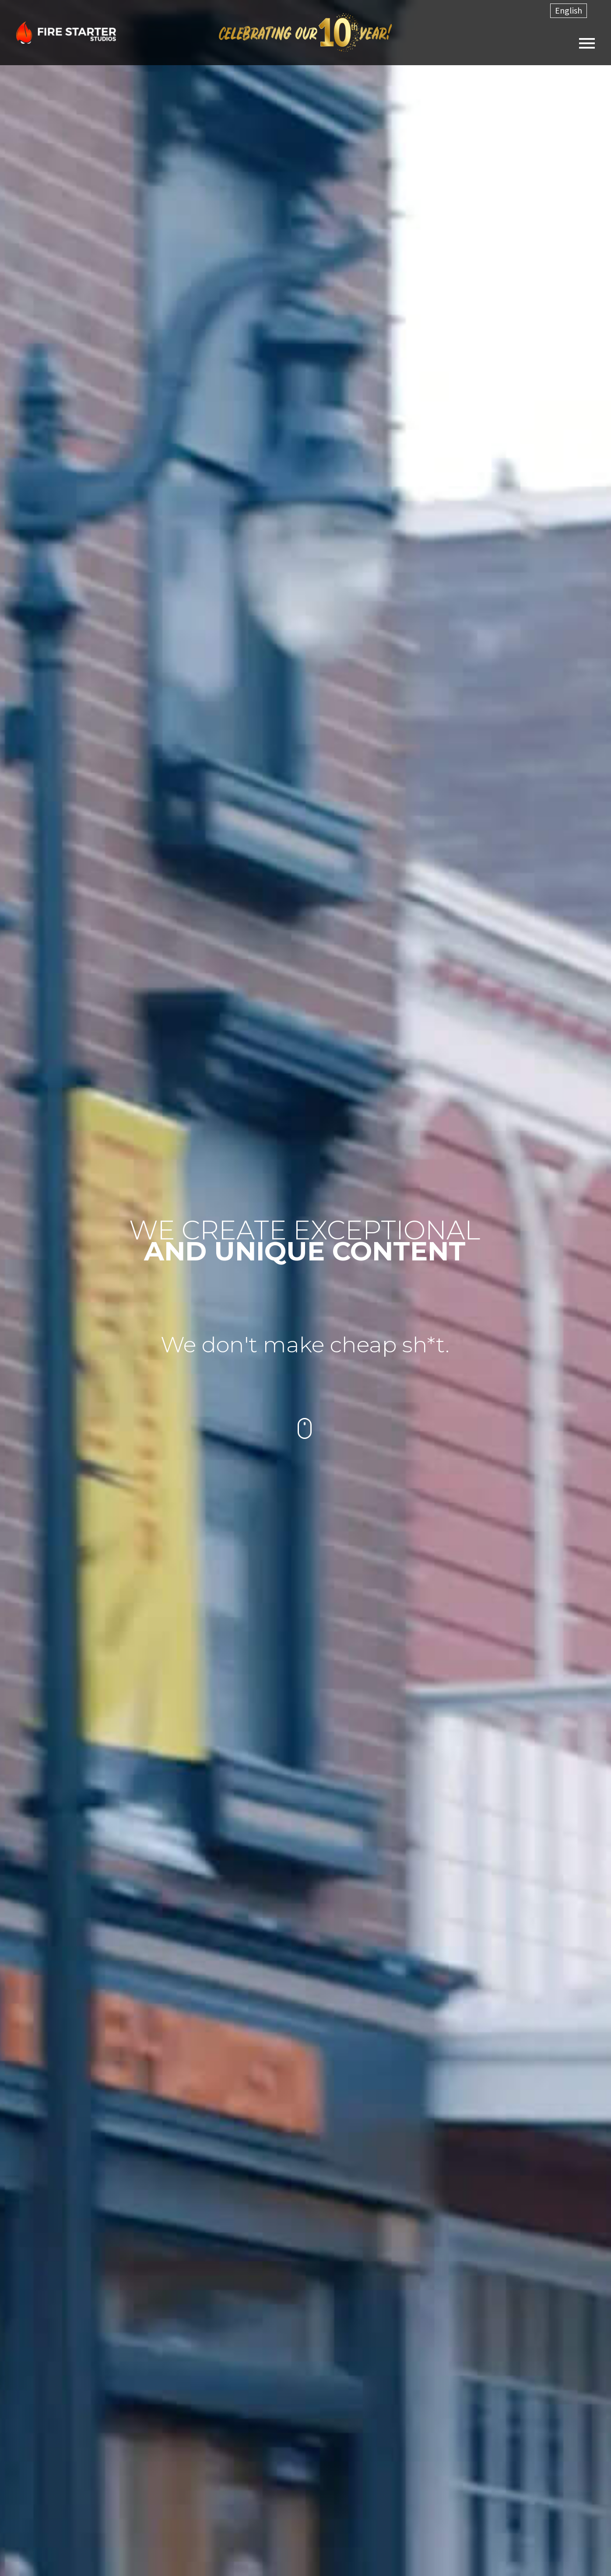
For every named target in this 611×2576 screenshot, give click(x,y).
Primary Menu (587, 43)
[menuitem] (568, 11)
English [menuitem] (568, 10)
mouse (305, 1428)
